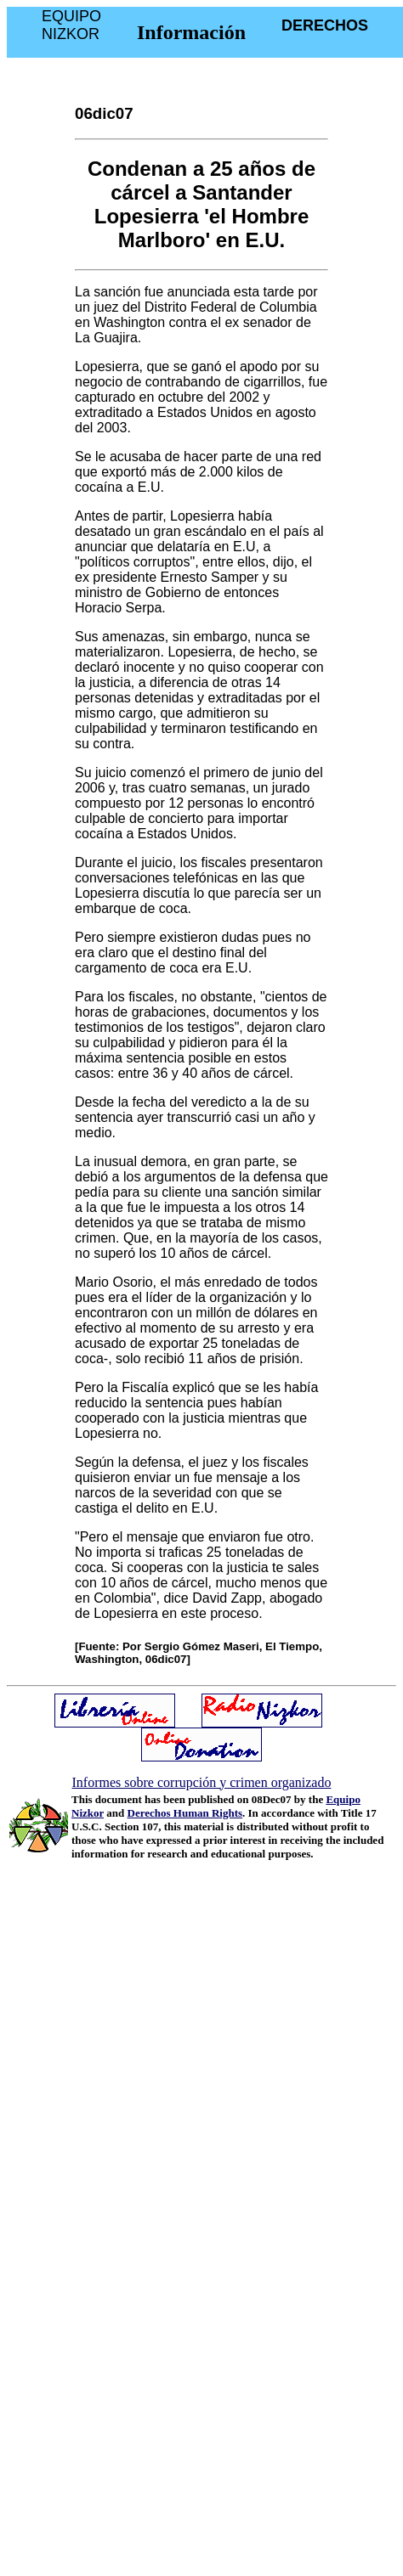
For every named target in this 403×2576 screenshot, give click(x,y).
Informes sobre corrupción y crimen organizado (202, 1782)
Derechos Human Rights (185, 1813)
